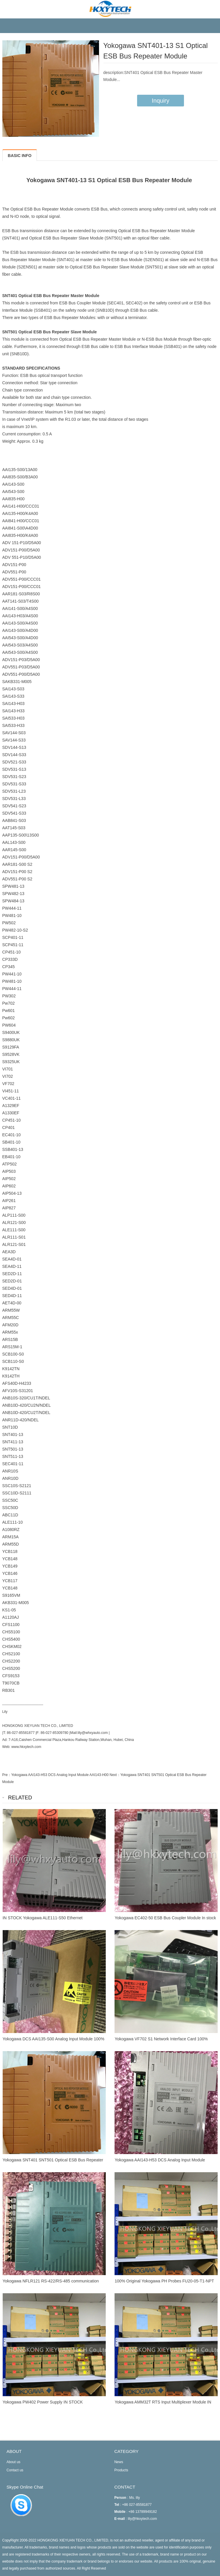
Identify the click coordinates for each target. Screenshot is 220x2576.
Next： (115, 1775)
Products (121, 2470)
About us (13, 2462)
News (118, 2462)
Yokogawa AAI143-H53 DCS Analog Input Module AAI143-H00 (59, 1775)
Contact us (14, 2470)
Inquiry (160, 100)
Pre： (6, 1775)
